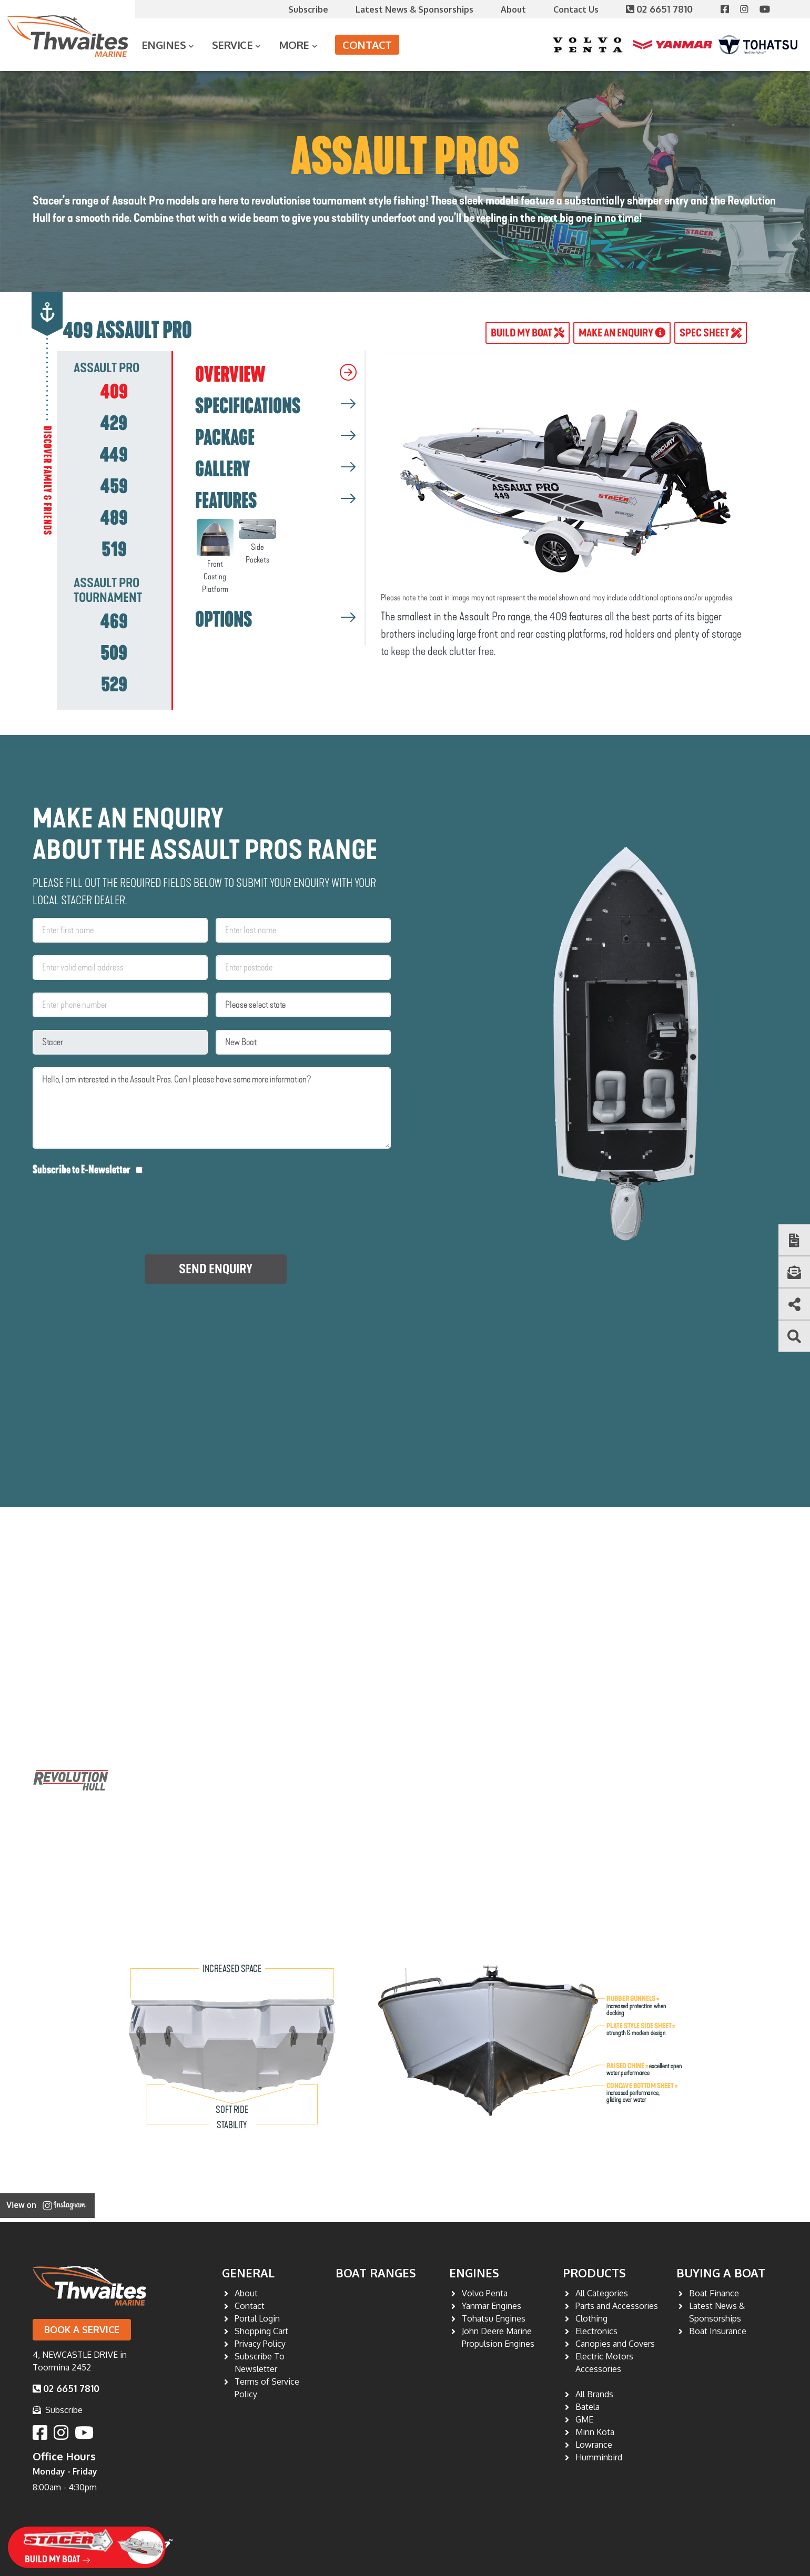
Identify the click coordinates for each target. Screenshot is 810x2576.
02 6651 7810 (660, 9)
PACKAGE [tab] (225, 438)
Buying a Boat (720, 2272)
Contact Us (576, 9)
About (513, 9)
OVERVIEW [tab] (230, 374)
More (294, 45)
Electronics (596, 2331)
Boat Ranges (376, 2272)
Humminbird (598, 2457)
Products (594, 2272)
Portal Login (257, 2318)
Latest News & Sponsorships (414, 9)
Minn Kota (594, 2432)
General (248, 2272)
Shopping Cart (261, 2331)
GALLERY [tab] (222, 469)
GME (584, 2419)
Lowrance (593, 2444)
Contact (367, 45)
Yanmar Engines (491, 2306)
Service (232, 45)
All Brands (594, 2394)
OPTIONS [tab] (223, 619)
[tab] (114, 391)
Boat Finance (714, 2293)
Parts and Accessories (616, 2306)
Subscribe (308, 9)
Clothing (591, 2318)
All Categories (601, 2293)
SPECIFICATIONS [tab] (247, 406)
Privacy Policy (260, 2343)
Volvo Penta (485, 2293)
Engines (163, 45)
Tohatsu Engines (493, 2318)
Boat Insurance (717, 2331)
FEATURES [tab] (226, 501)
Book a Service (81, 2329)
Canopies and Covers (615, 2343)
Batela (587, 2406)
